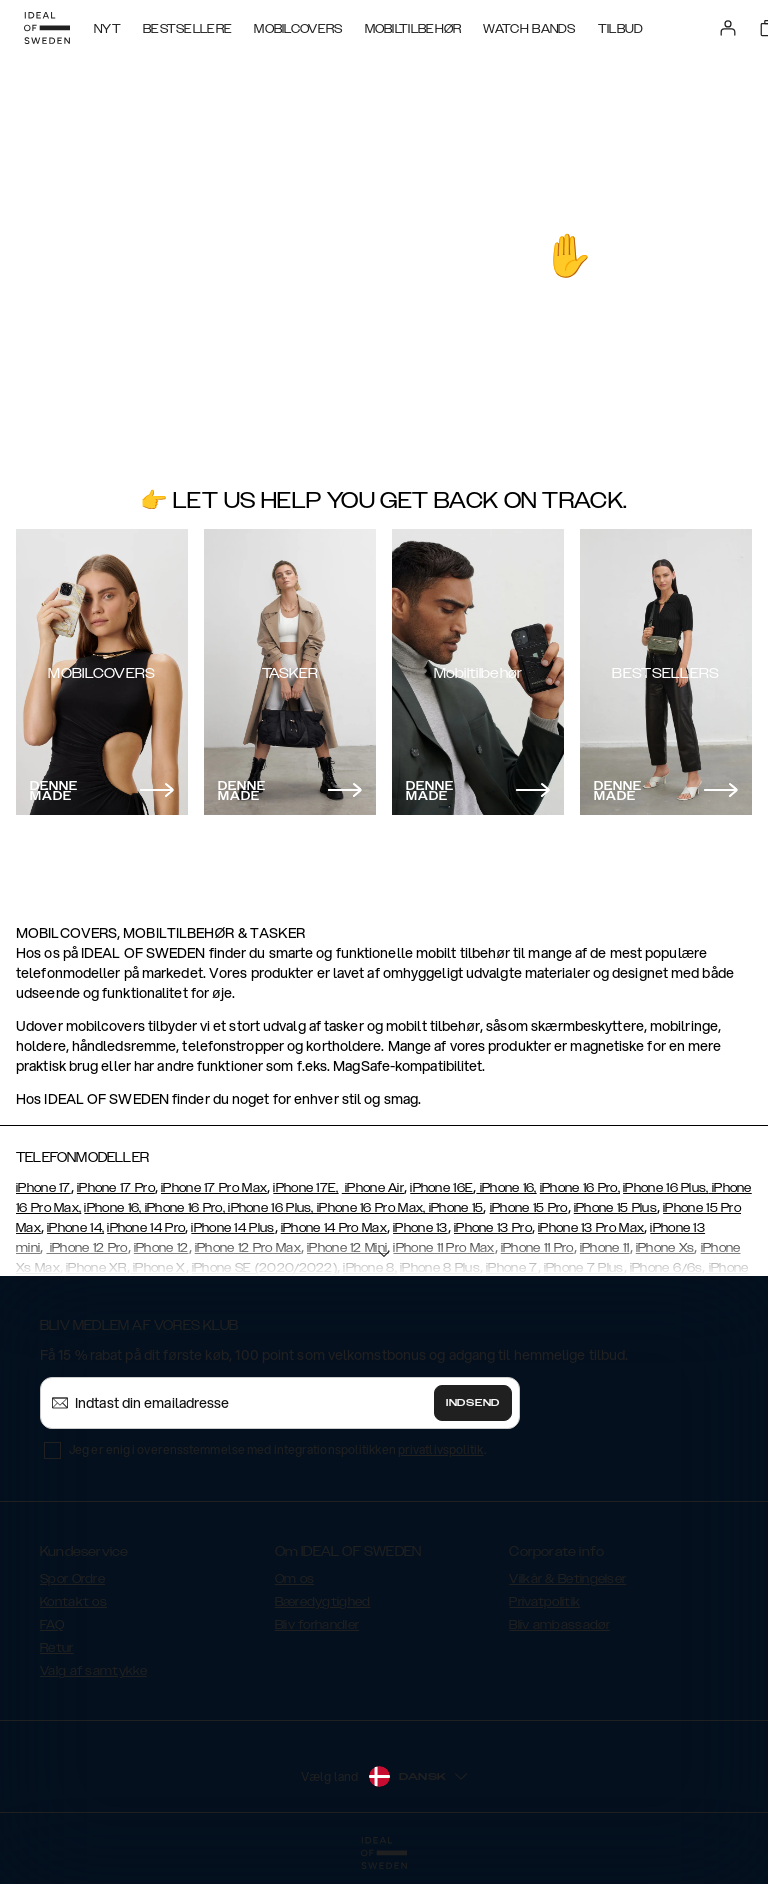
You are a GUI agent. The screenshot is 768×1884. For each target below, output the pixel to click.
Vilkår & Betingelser (567, 1579)
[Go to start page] (47, 28)
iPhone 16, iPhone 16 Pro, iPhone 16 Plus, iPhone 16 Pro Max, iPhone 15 (283, 1208)
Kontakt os (73, 1602)
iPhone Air (373, 1188)
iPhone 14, (75, 1228)
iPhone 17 (43, 1188)
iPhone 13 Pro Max (591, 1228)
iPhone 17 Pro (116, 1188)
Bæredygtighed (323, 1602)
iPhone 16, (506, 1188)
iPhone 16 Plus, (666, 1188)
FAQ (52, 1625)
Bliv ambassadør (559, 1625)
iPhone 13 (420, 1228)
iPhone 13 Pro (493, 1228)
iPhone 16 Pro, (580, 1188)
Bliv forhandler (317, 1625)
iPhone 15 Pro (529, 1208)
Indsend (473, 1403)
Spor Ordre (72, 1579)
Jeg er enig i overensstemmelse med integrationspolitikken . (277, 1449)
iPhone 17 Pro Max (214, 1188)
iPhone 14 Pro (146, 1228)
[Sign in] (728, 28)
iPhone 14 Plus (232, 1228)
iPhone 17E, (305, 1188)
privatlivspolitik (441, 1449)
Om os (295, 1579)
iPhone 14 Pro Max (334, 1228)
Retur (57, 1648)
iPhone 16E (441, 1188)
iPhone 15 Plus (615, 1208)
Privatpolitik (544, 1602)
